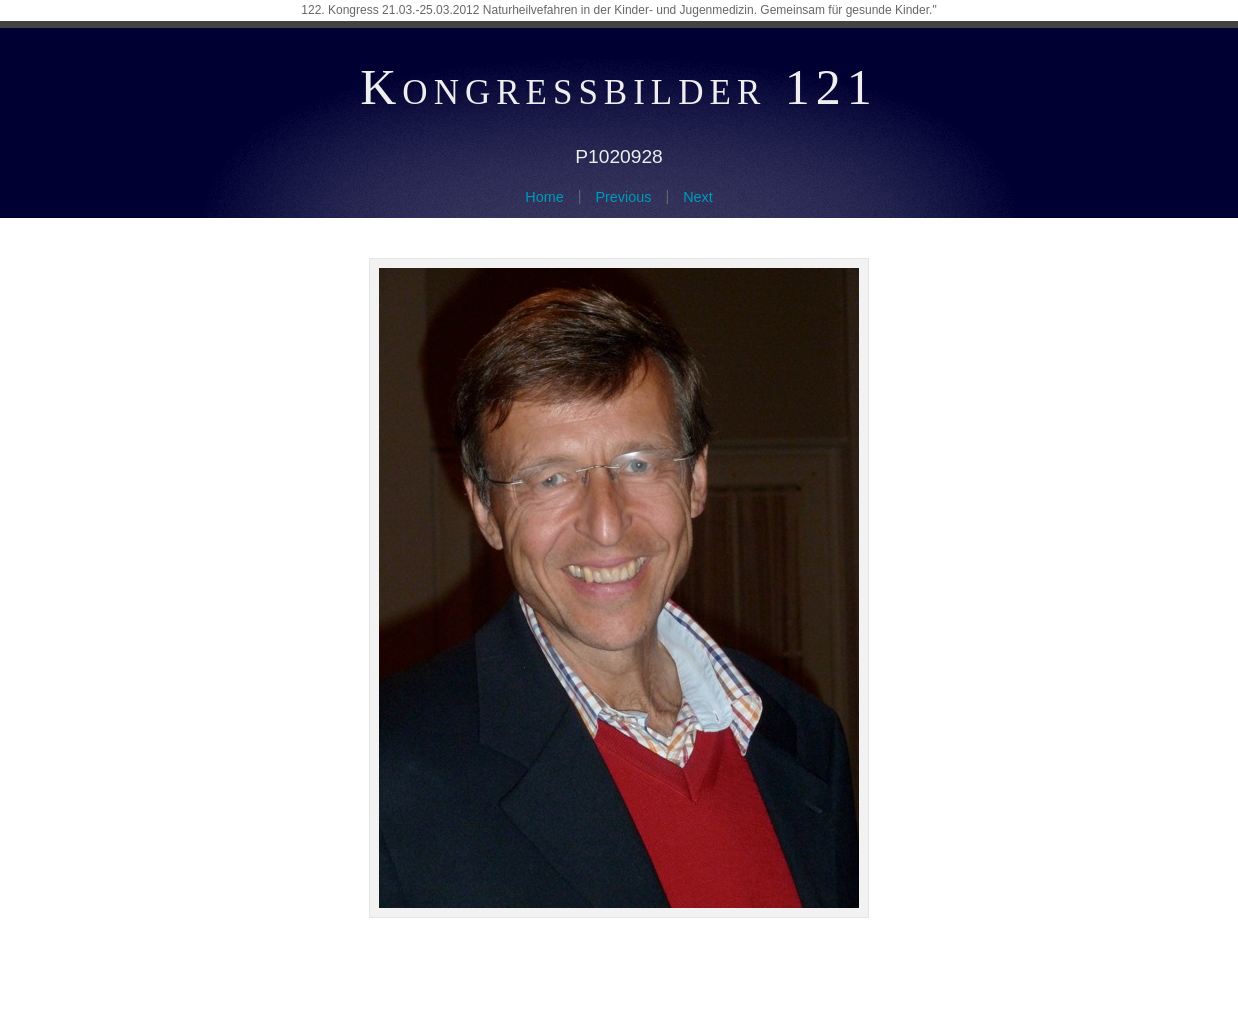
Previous (623, 197)
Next (698, 197)
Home (544, 197)
